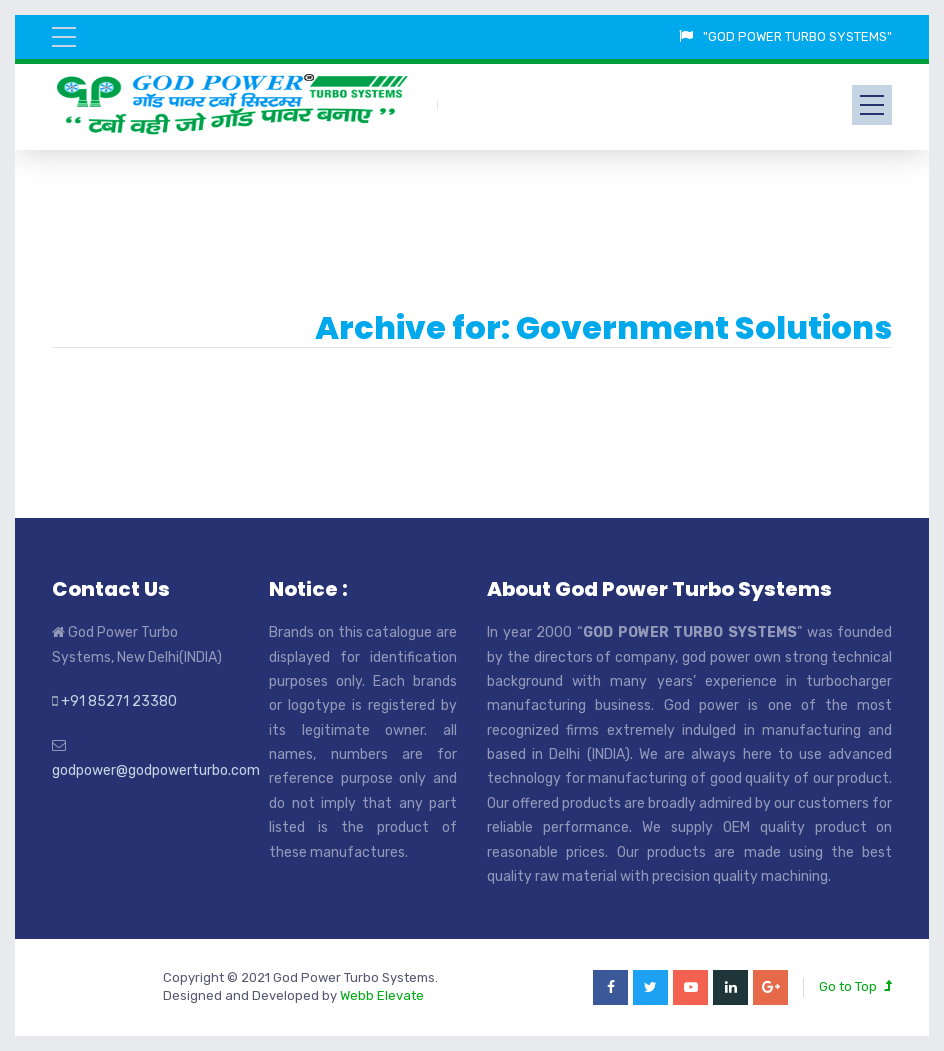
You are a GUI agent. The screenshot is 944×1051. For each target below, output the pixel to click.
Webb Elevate (382, 995)
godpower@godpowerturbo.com (156, 770)
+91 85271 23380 (119, 701)
